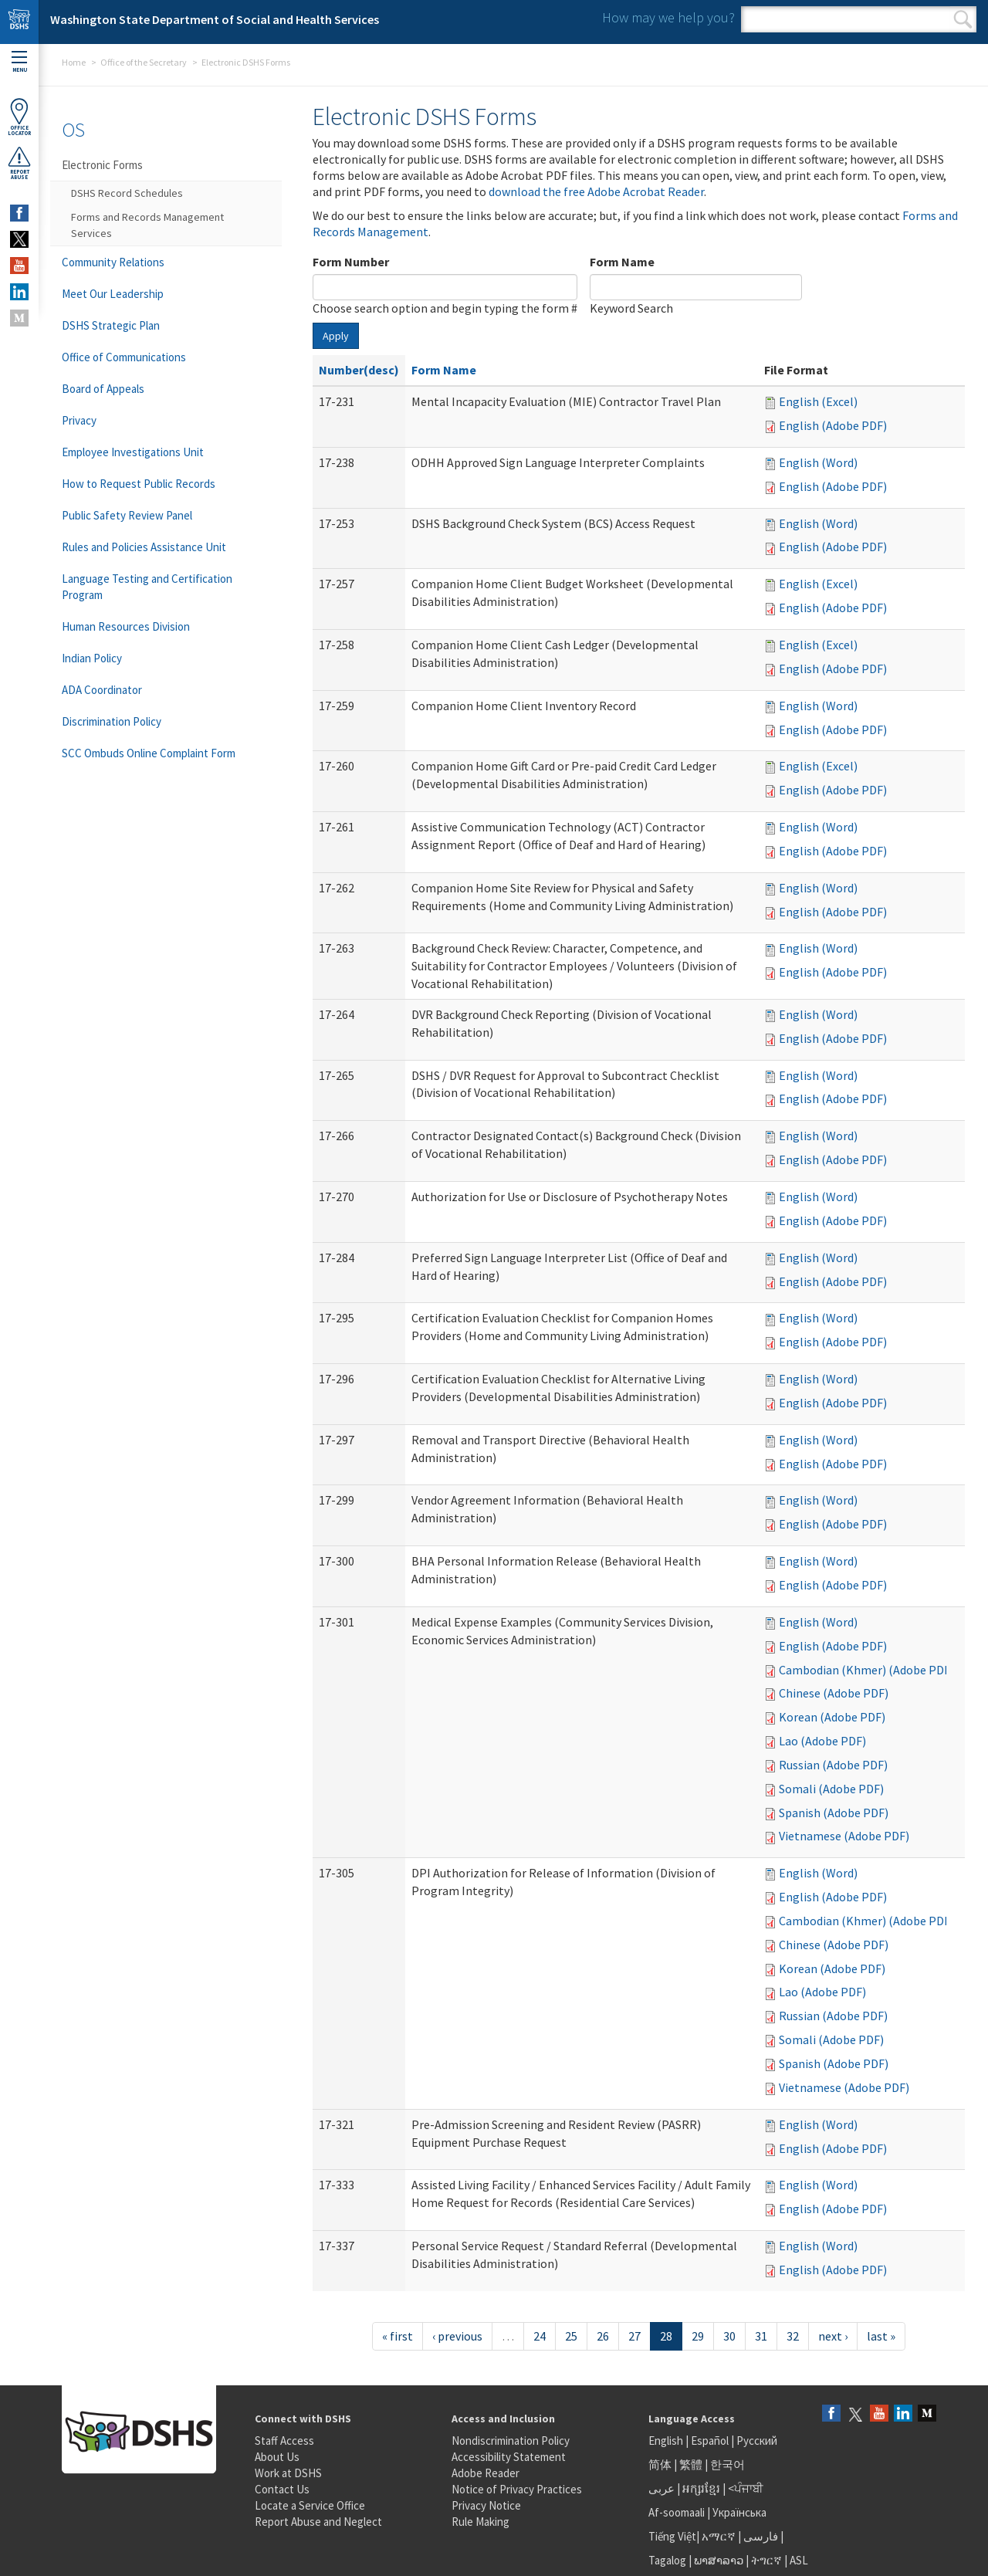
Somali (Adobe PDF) (831, 1788)
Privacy (79, 420)
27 (634, 2336)
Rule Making (480, 2521)
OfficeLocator (19, 117)
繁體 (692, 2464)
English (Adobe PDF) (833, 425)
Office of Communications (124, 357)
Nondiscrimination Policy (511, 2440)
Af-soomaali (676, 2512)
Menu (19, 62)
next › (833, 2336)
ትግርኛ (766, 2560)
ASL (799, 2560)
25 (571, 2336)
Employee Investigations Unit (133, 452)
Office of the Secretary (143, 62)
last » (881, 2336)
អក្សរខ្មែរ (701, 2488)
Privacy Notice (486, 2505)
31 (761, 2336)
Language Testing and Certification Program (147, 586)
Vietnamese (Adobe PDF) (844, 1835)
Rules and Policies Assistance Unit (144, 547)
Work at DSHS (288, 2473)
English (666, 2440)
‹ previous (457, 2336)
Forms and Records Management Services (147, 225)
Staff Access (284, 2440)
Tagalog (667, 2560)
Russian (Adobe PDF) (833, 1764)
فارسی (759, 2536)
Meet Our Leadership (113, 293)
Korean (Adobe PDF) (832, 1717)
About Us (277, 2456)
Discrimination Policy (111, 721)
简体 (660, 2464)
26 (603, 2336)
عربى (661, 2488)
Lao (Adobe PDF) (822, 1740)
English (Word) (818, 462)
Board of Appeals (103, 388)
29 (698, 2336)
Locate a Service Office (310, 2505)
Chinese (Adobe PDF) (833, 1693)
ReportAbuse (19, 163)
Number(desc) (359, 369)
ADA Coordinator (102, 689)
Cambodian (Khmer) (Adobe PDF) (866, 1669)
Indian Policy (92, 658)
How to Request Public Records (138, 483)
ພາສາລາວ (718, 2560)
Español (710, 2440)
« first (397, 2336)
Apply (336, 336)
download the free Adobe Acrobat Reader (596, 191)
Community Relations (113, 262)
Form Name (622, 261)
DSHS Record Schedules (127, 193)
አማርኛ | (721, 2536)
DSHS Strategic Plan (111, 325)
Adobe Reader (485, 2473)
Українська (739, 2512)
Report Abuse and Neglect (318, 2521)
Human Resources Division (126, 626)
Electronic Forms (102, 164)
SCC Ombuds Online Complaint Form (148, 753)
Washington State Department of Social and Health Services (214, 19)
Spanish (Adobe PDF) (833, 1812)
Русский (756, 2440)
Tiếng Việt (672, 2536)
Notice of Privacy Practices (517, 2489)
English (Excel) (818, 401)
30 (729, 2336)
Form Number (351, 261)
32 (793, 2336)
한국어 (727, 2464)
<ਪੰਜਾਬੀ (745, 2488)
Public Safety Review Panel (127, 515)
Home (74, 62)
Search (962, 19)
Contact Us (282, 2489)
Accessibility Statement (509, 2456)
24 (539, 2336)
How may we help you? (668, 17)
